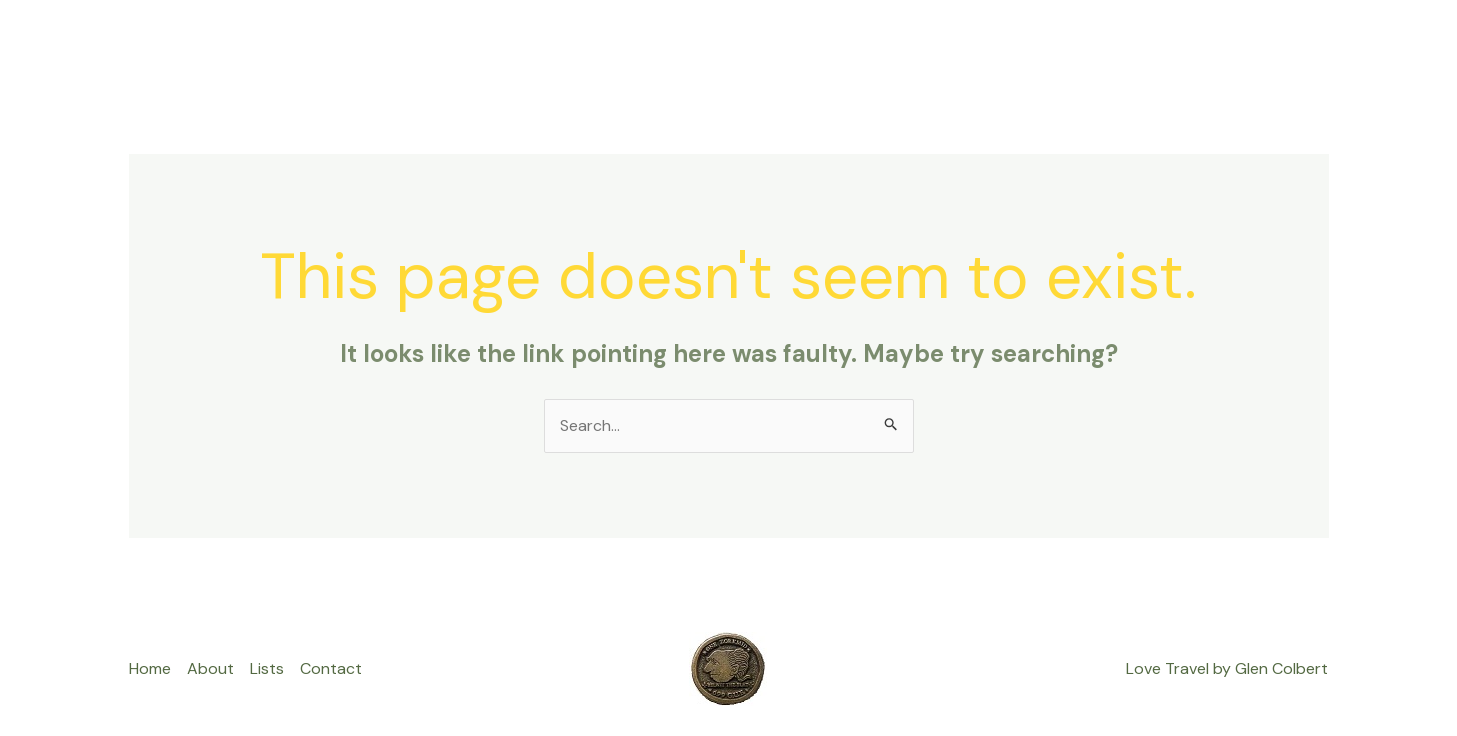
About (1063, 44)
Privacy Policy (1263, 44)
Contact (1150, 44)
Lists (991, 44)
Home (921, 44)
